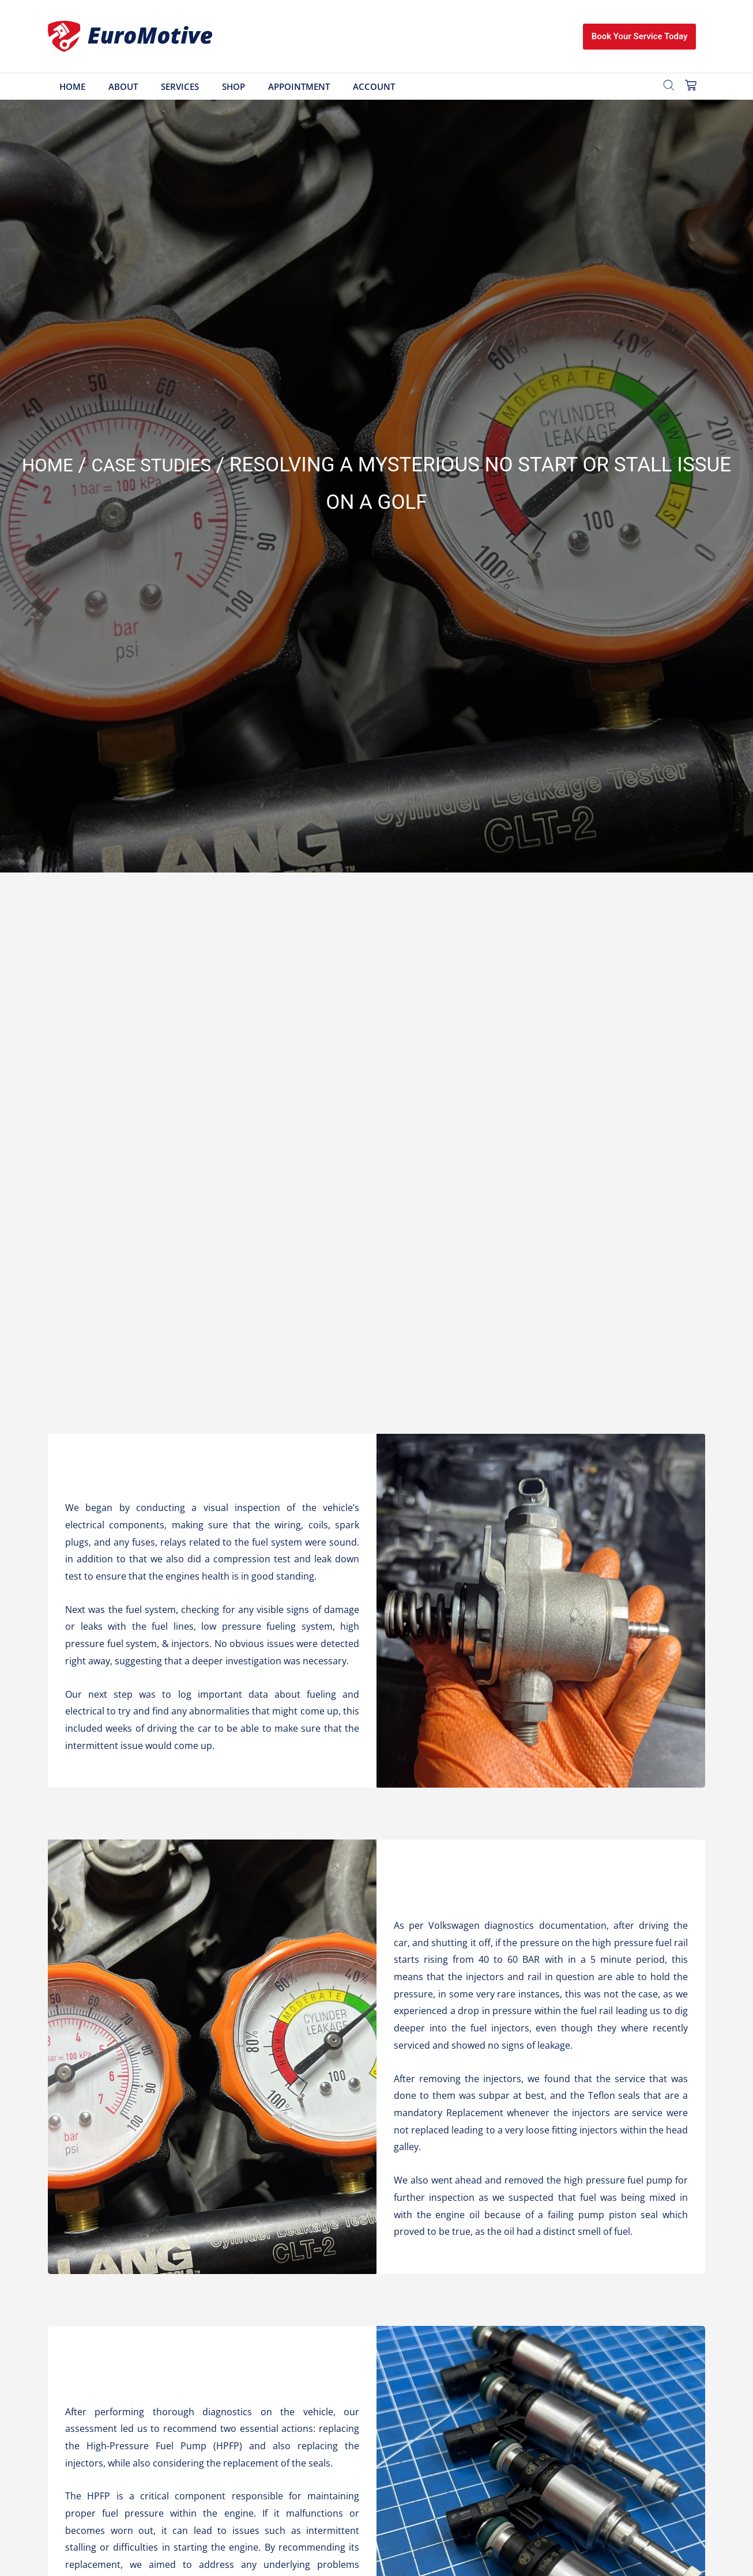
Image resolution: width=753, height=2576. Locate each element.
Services (180, 86)
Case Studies (154, 465)
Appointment (299, 86)
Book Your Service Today (640, 36)
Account (374, 86)
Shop (233, 86)
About (123, 86)
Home (72, 86)
